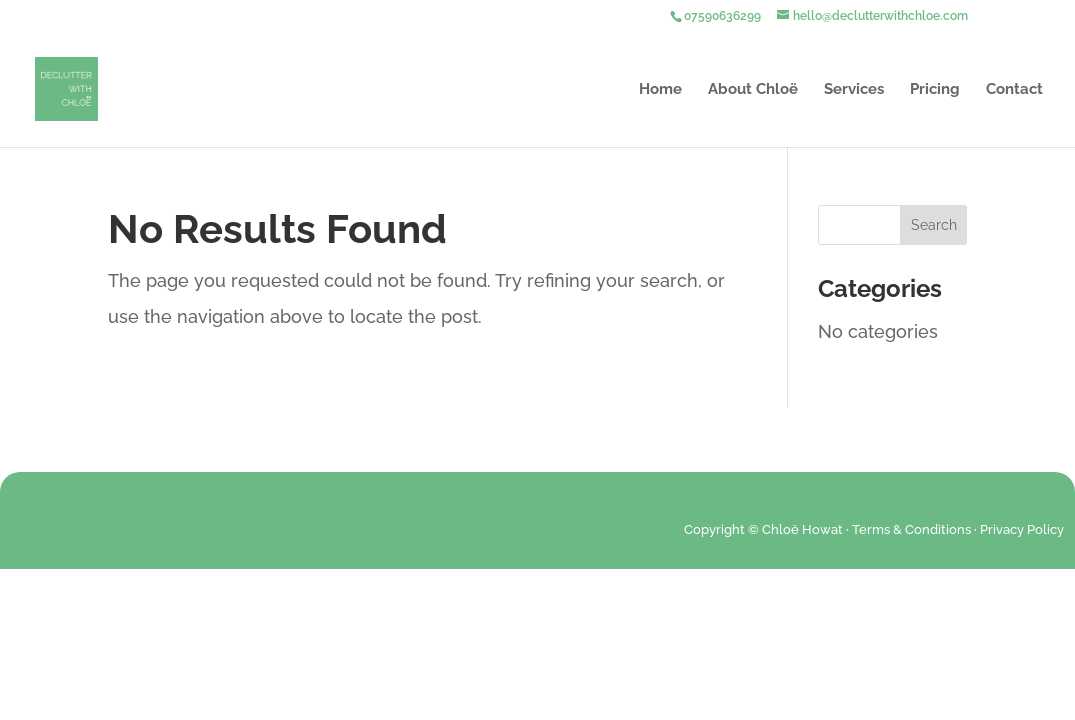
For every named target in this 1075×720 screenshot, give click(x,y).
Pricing (935, 90)
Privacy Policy (1022, 529)
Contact (1014, 90)
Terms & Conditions (911, 529)
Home (660, 90)
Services (854, 90)
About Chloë (753, 90)
